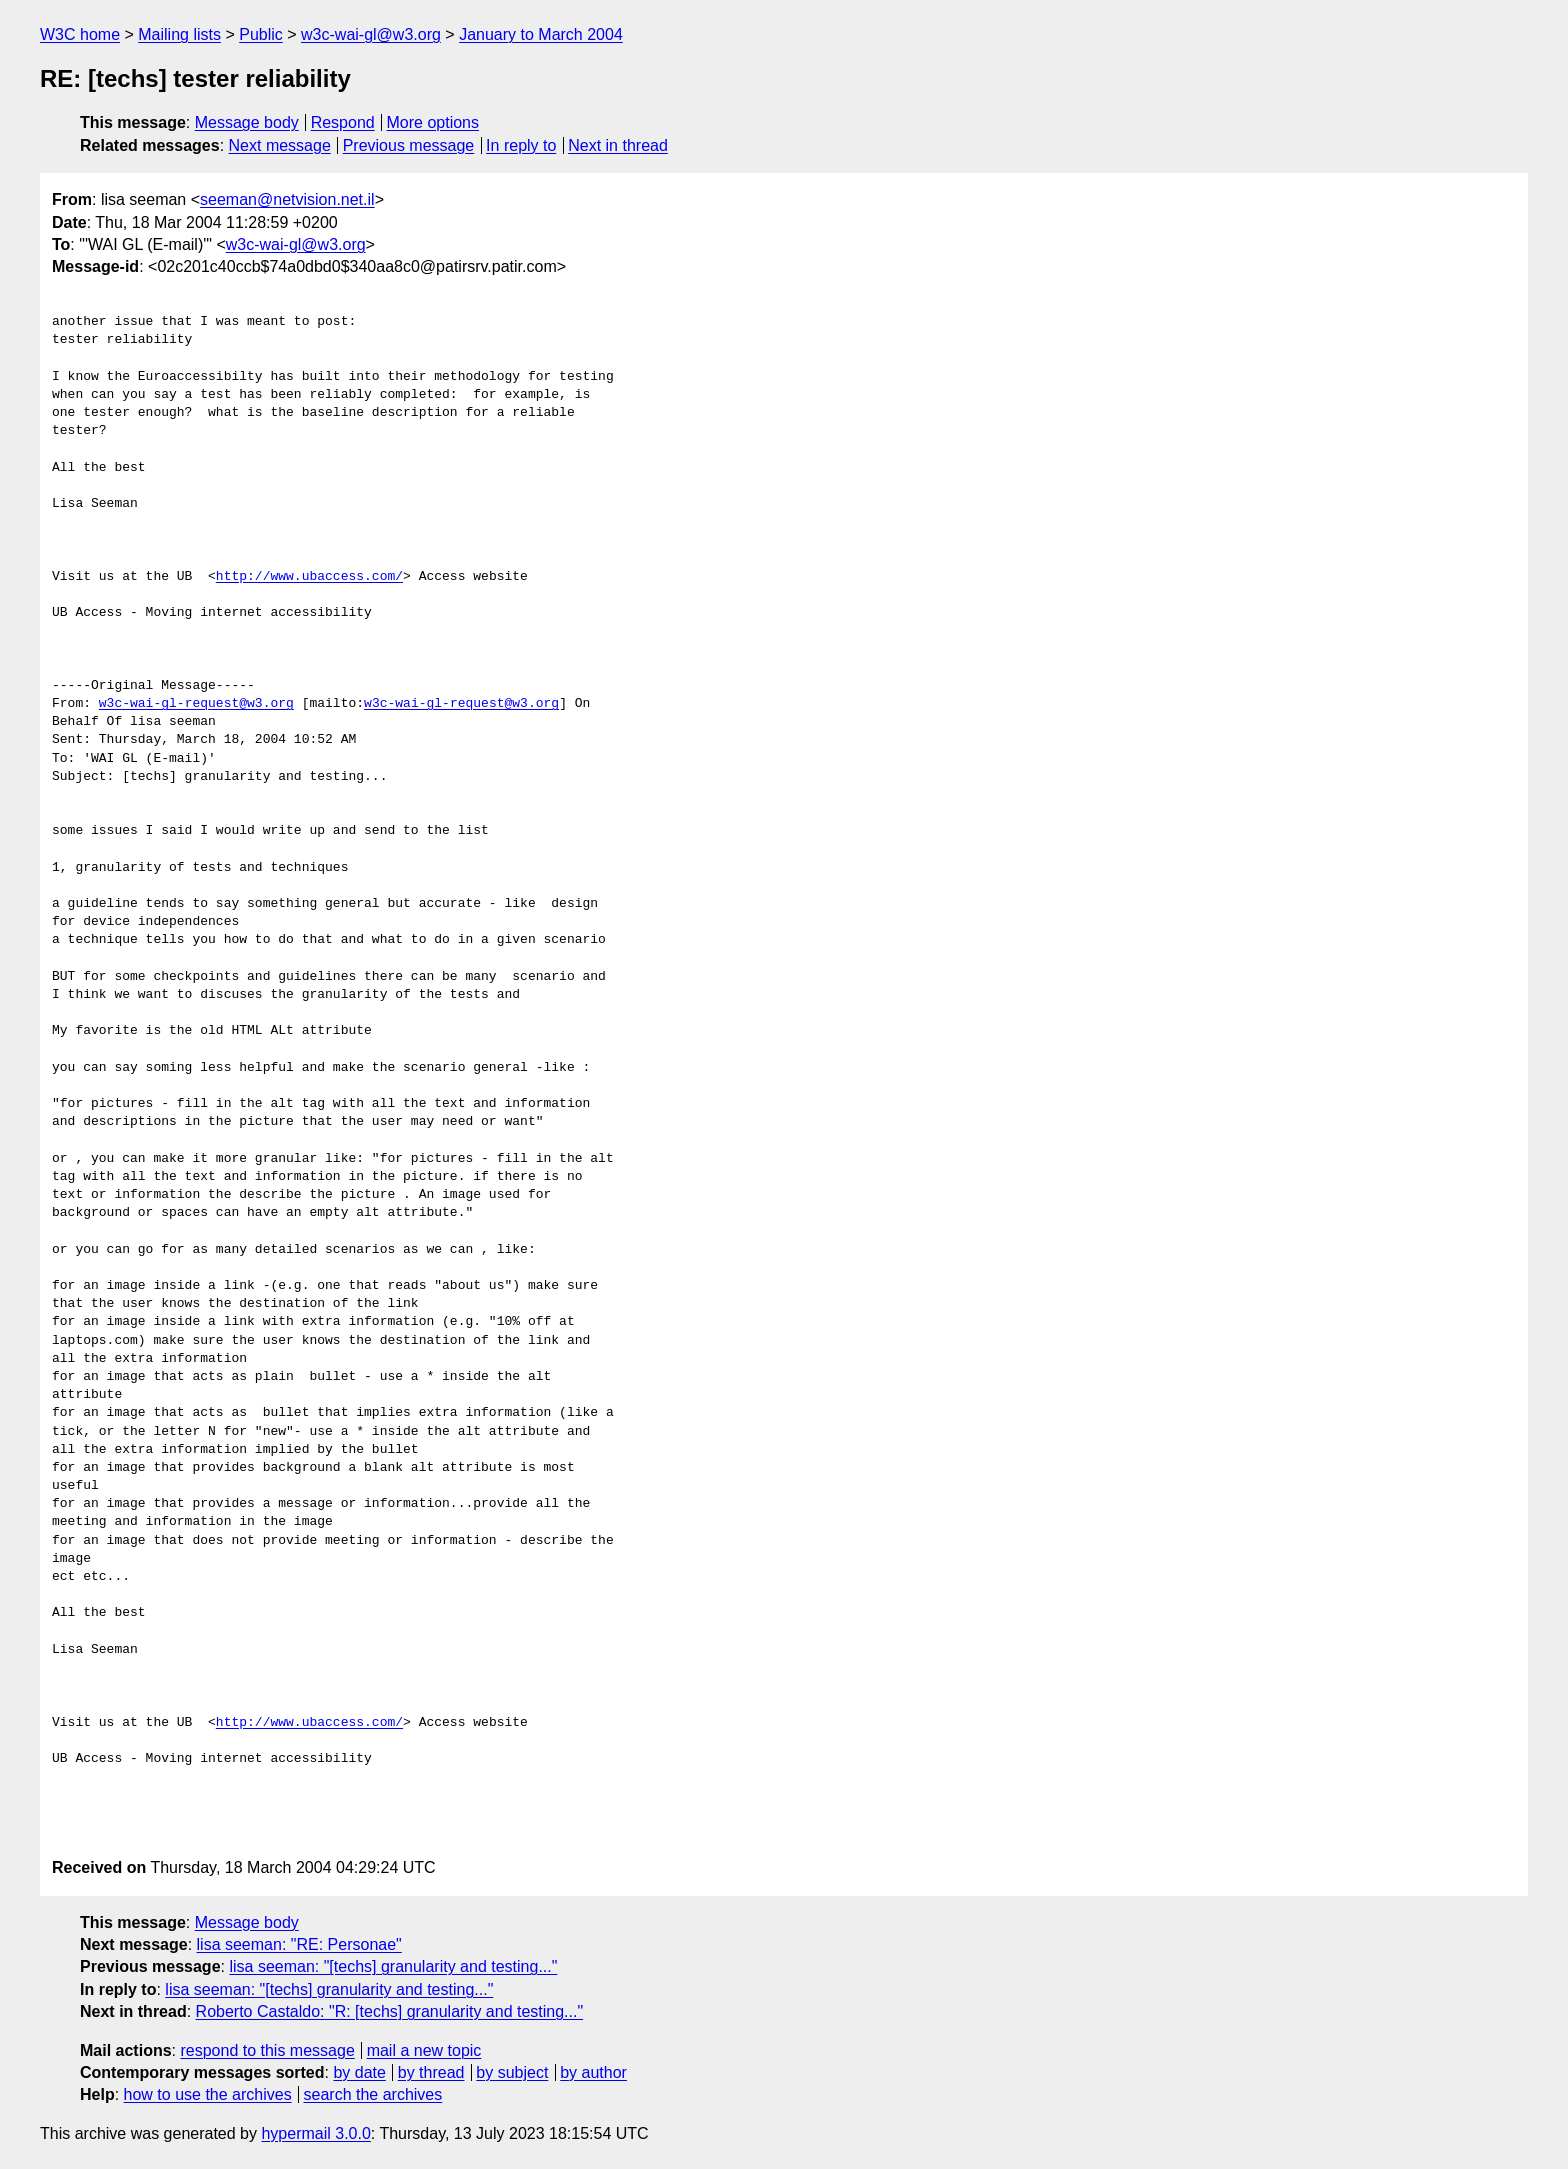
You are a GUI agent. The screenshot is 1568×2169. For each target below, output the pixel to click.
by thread (431, 2072)
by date (359, 2072)
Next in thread (618, 145)
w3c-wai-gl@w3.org (371, 34)
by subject (512, 2072)
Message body (247, 122)
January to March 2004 (541, 34)
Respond (343, 122)
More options (433, 122)
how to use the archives (208, 2094)
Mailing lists (179, 34)
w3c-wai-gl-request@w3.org (196, 704)
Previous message (409, 145)
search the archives (373, 2094)
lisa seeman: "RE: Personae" (299, 1944)
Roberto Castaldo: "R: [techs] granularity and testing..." (390, 2011)
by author (593, 2072)
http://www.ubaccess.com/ (309, 577)
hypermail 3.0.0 (315, 2133)
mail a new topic (424, 2050)
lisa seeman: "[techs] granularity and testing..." (393, 1966)
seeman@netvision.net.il (287, 199)
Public (261, 34)
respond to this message (267, 2050)
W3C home (80, 34)
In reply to (521, 145)
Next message (280, 145)
